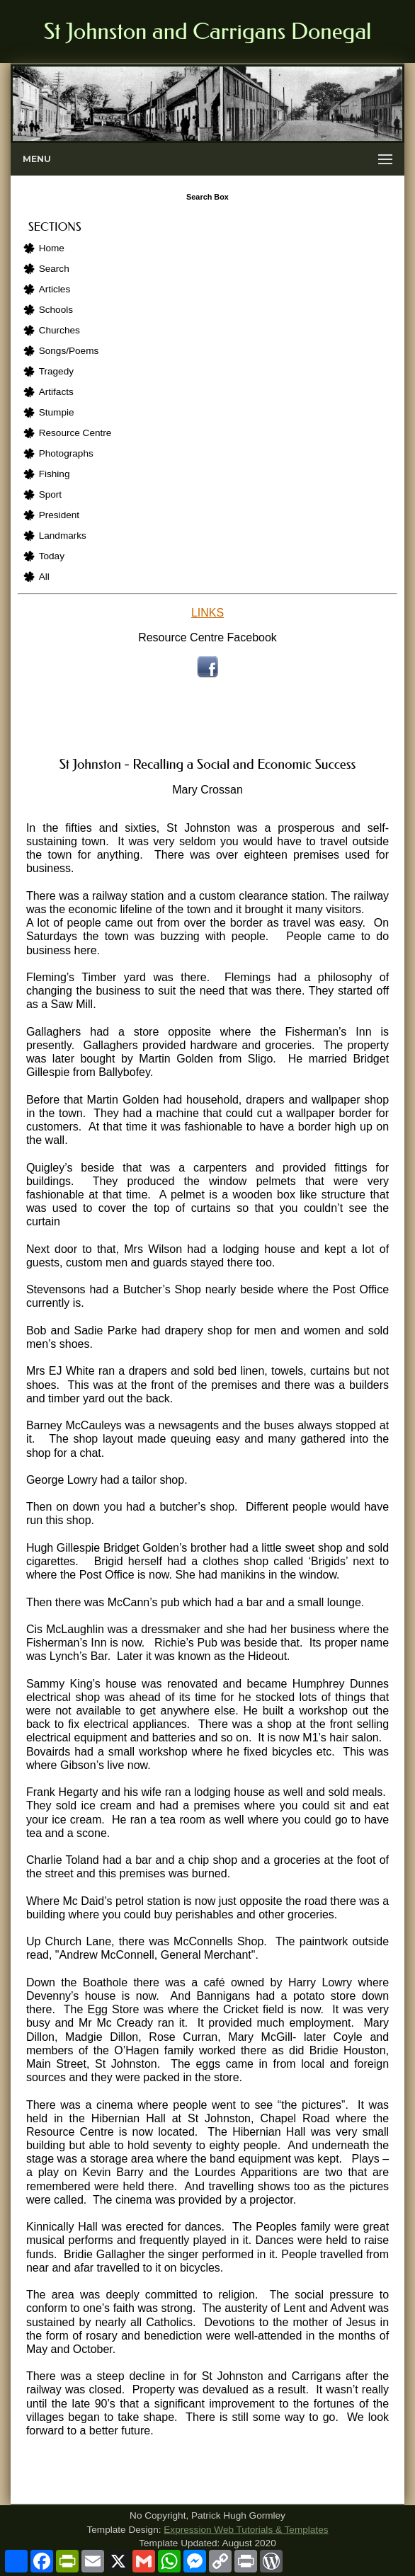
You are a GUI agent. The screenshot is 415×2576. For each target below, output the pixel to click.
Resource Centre (75, 433)
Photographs (66, 453)
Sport (50, 494)
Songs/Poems (69, 350)
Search (54, 268)
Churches (59, 330)
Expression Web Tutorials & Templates (246, 2529)
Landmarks (62, 535)
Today (51, 556)
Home (51, 248)
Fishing (54, 474)
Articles (55, 289)
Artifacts (56, 392)
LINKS (207, 613)
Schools (56, 309)
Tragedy (56, 371)
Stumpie (56, 412)
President (59, 515)
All (44, 576)
